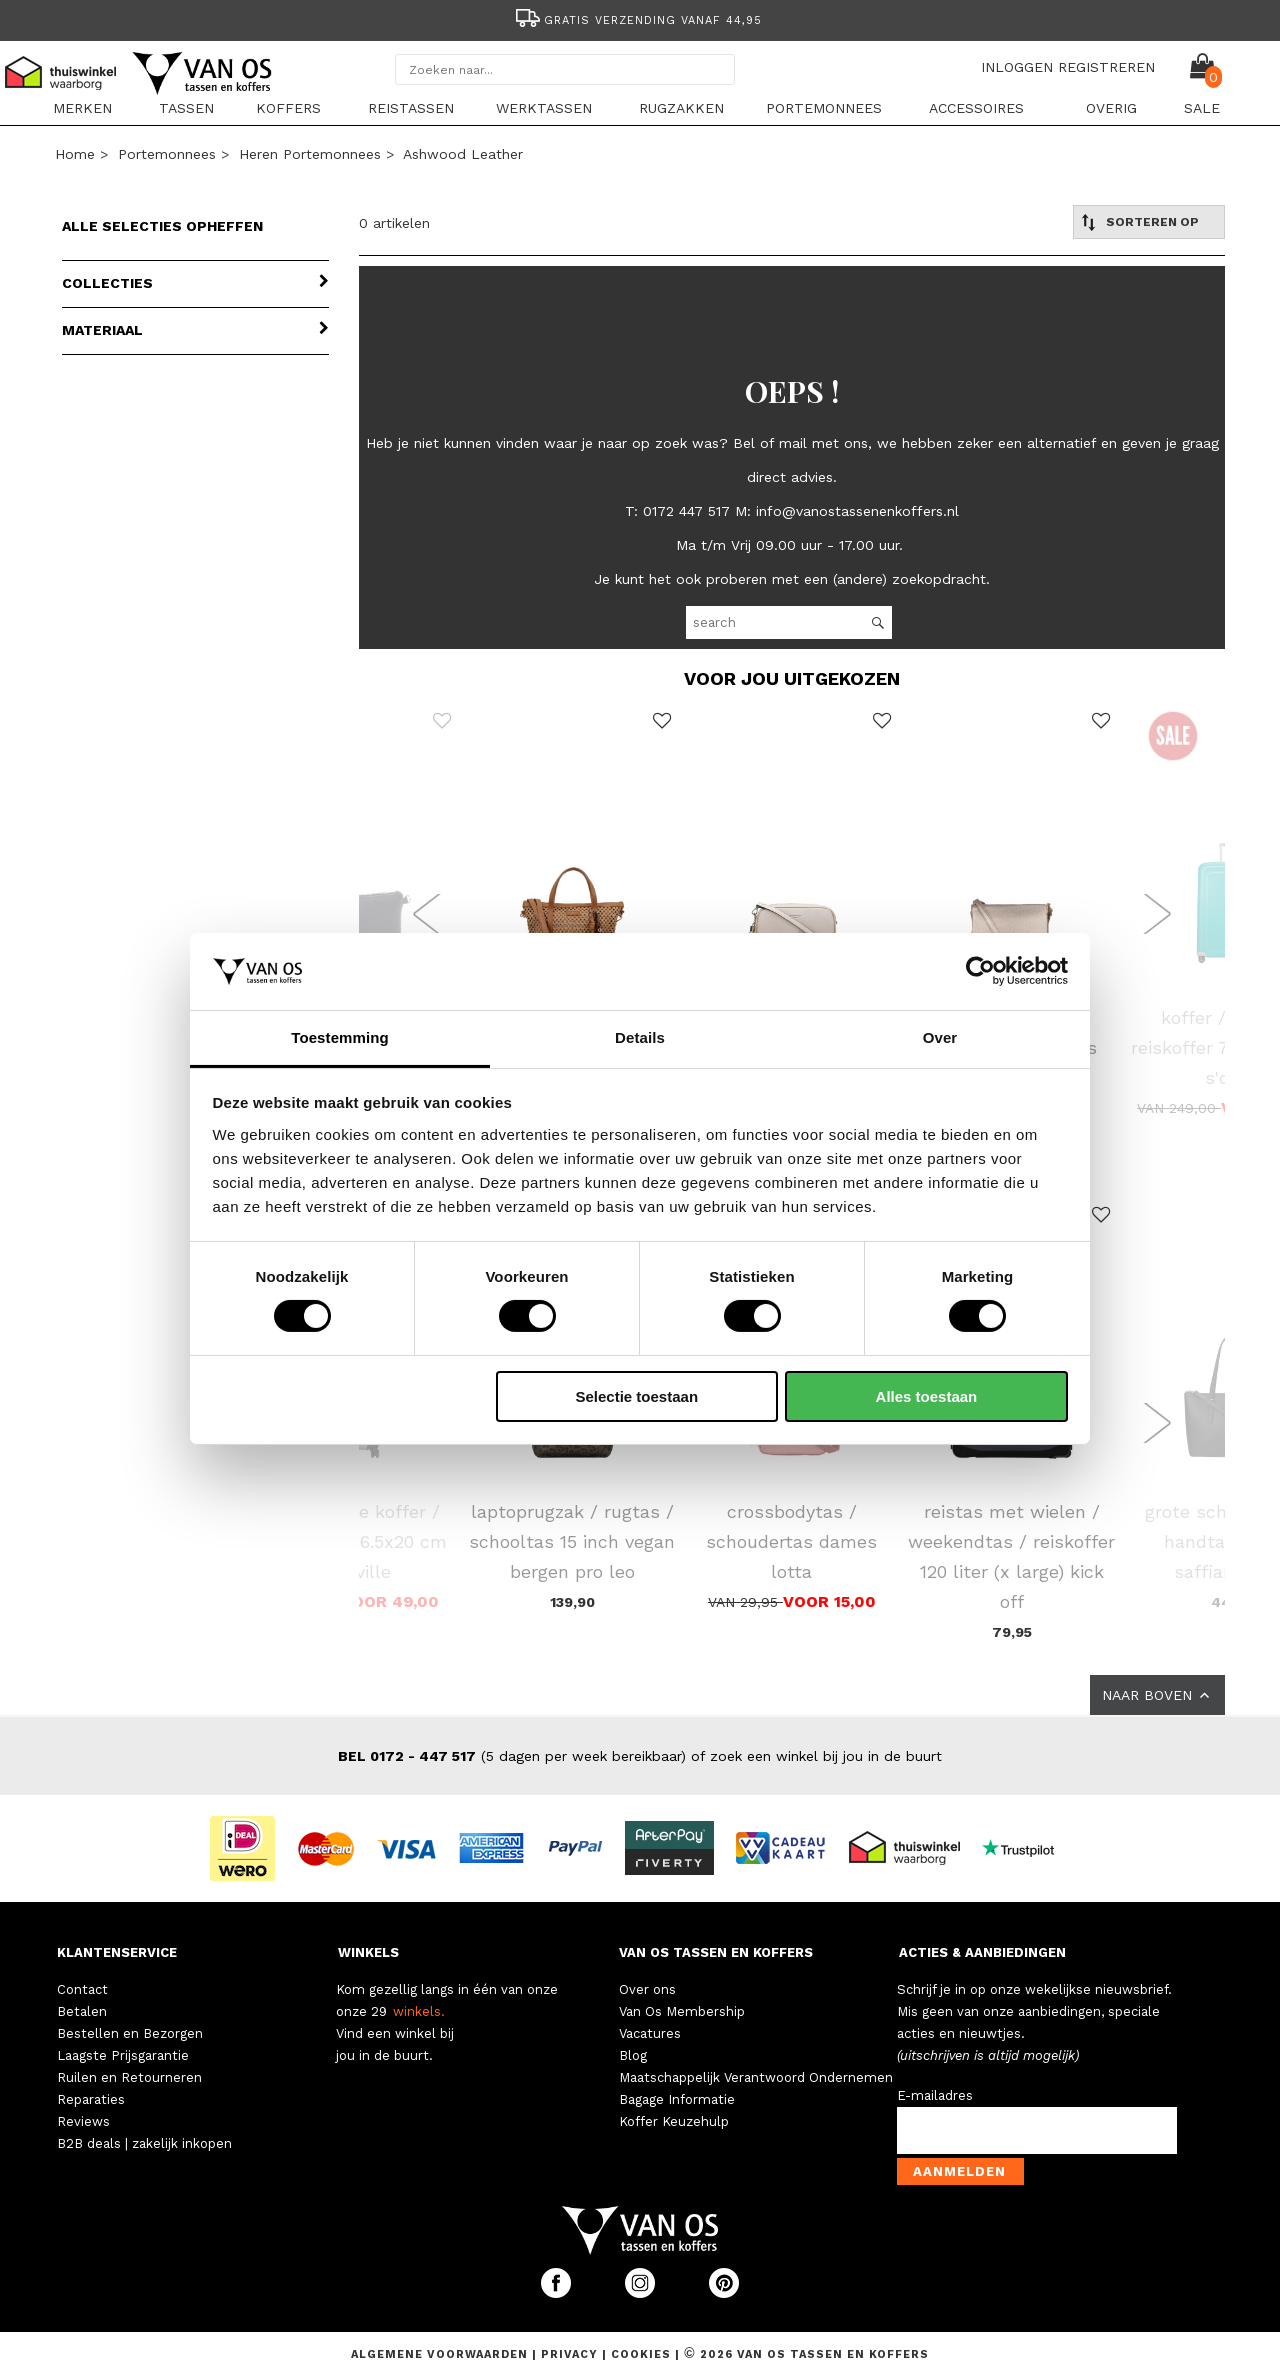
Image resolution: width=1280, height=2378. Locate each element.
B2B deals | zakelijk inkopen (144, 2143)
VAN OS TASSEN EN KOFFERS (716, 1952)
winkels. (419, 2011)
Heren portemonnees (310, 154)
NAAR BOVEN (1157, 1695)
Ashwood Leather (463, 154)
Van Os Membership (682, 2011)
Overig (1111, 108)
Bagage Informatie (677, 2099)
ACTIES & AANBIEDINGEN (982, 1952)
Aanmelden (959, 2171)
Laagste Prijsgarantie (123, 2055)
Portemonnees (824, 108)
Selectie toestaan (637, 1396)
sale (1202, 108)
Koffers (288, 108)
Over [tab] (940, 1037)
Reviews (83, 2121)
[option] (640, 18)
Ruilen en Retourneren (129, 2077)
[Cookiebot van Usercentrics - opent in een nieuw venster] (980, 971)
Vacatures (650, 2033)
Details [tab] (640, 1037)
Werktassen (544, 108)
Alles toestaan (927, 1396)
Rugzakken (681, 108)
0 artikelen (394, 223)
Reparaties (91, 2099)
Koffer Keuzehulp (674, 2121)
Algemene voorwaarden (441, 2354)
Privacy (571, 2354)
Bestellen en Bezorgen (130, 2033)
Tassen (186, 108)
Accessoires (976, 108)
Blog (633, 2055)
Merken (82, 108)
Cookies (641, 2354)
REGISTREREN (1106, 67)
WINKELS (368, 1952)
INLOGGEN (1017, 67)
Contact (82, 1989)
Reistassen (411, 108)
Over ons (647, 1989)
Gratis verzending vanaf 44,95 (637, 20)
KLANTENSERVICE (117, 1952)
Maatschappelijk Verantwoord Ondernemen (756, 2077)
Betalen (82, 2011)
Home (75, 154)
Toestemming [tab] (340, 1037)
